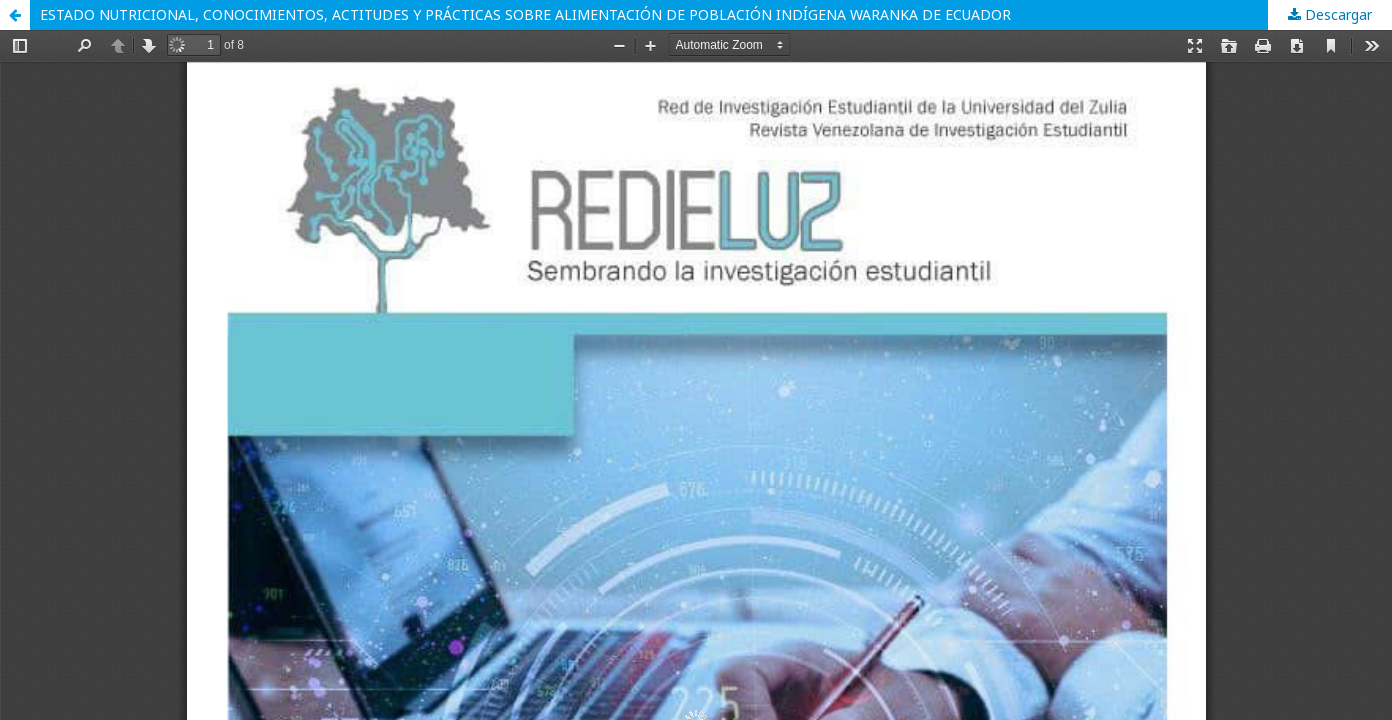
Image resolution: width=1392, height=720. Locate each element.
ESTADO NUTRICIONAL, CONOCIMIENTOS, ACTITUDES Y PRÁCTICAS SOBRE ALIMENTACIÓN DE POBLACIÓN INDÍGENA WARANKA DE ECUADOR (525, 14)
